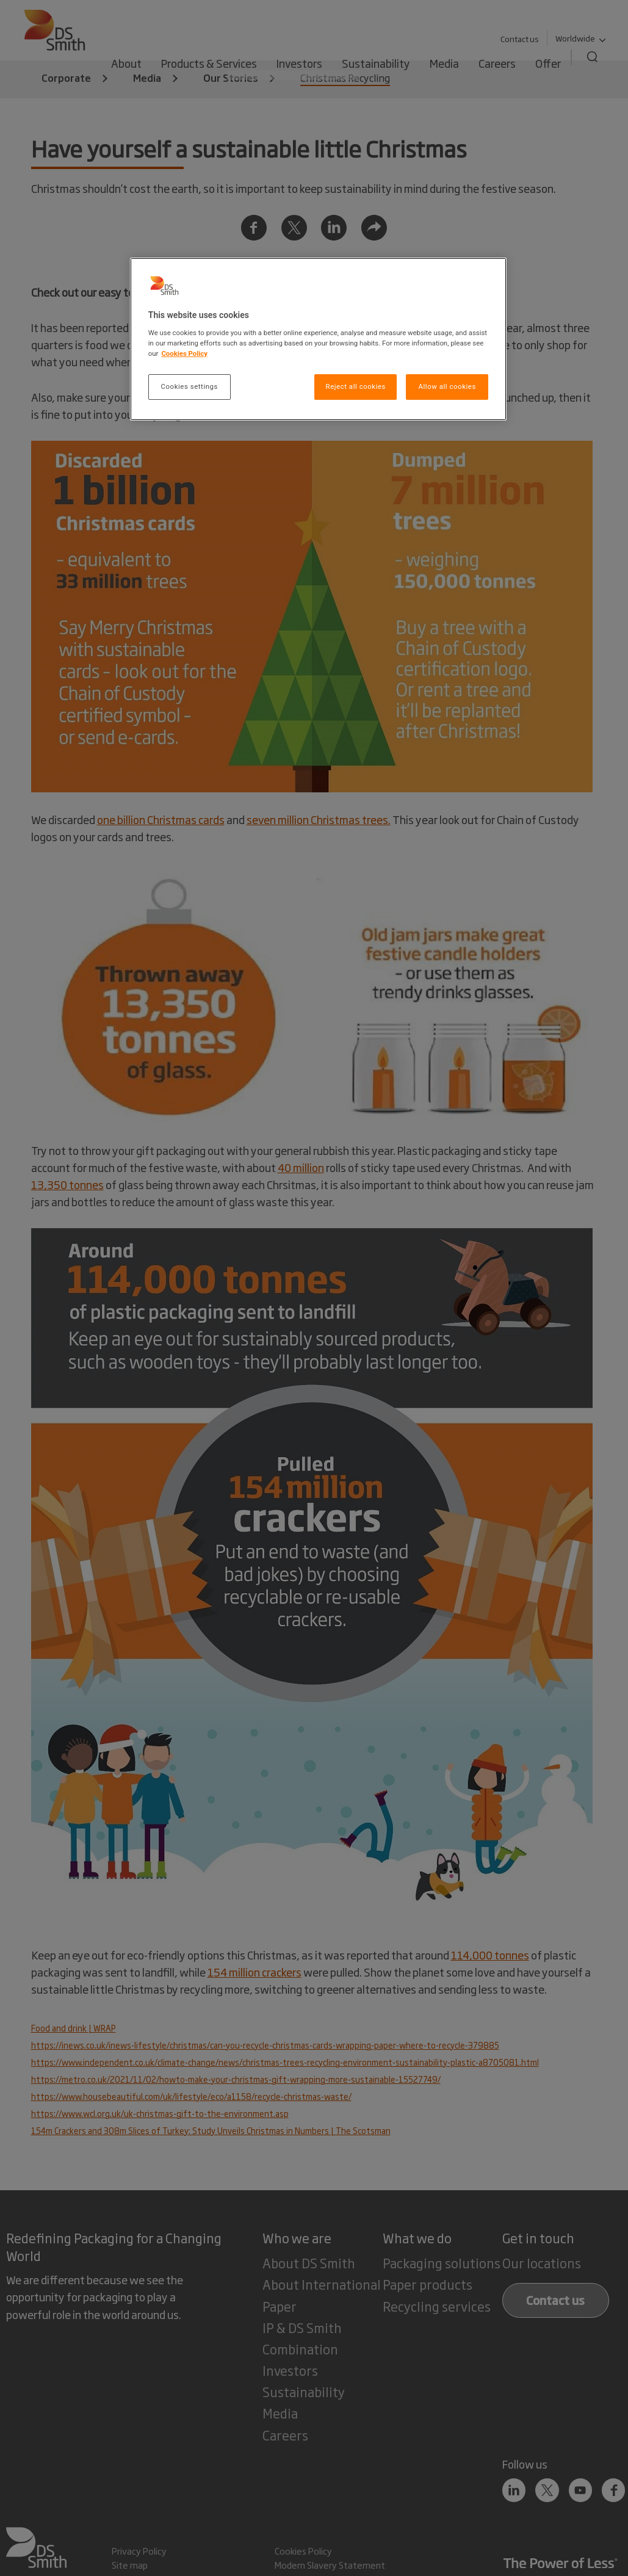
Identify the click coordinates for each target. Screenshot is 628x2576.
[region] (318, 339)
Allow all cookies (446, 386)
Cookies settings (189, 386)
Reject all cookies (356, 386)
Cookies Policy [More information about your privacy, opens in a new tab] (184, 353)
